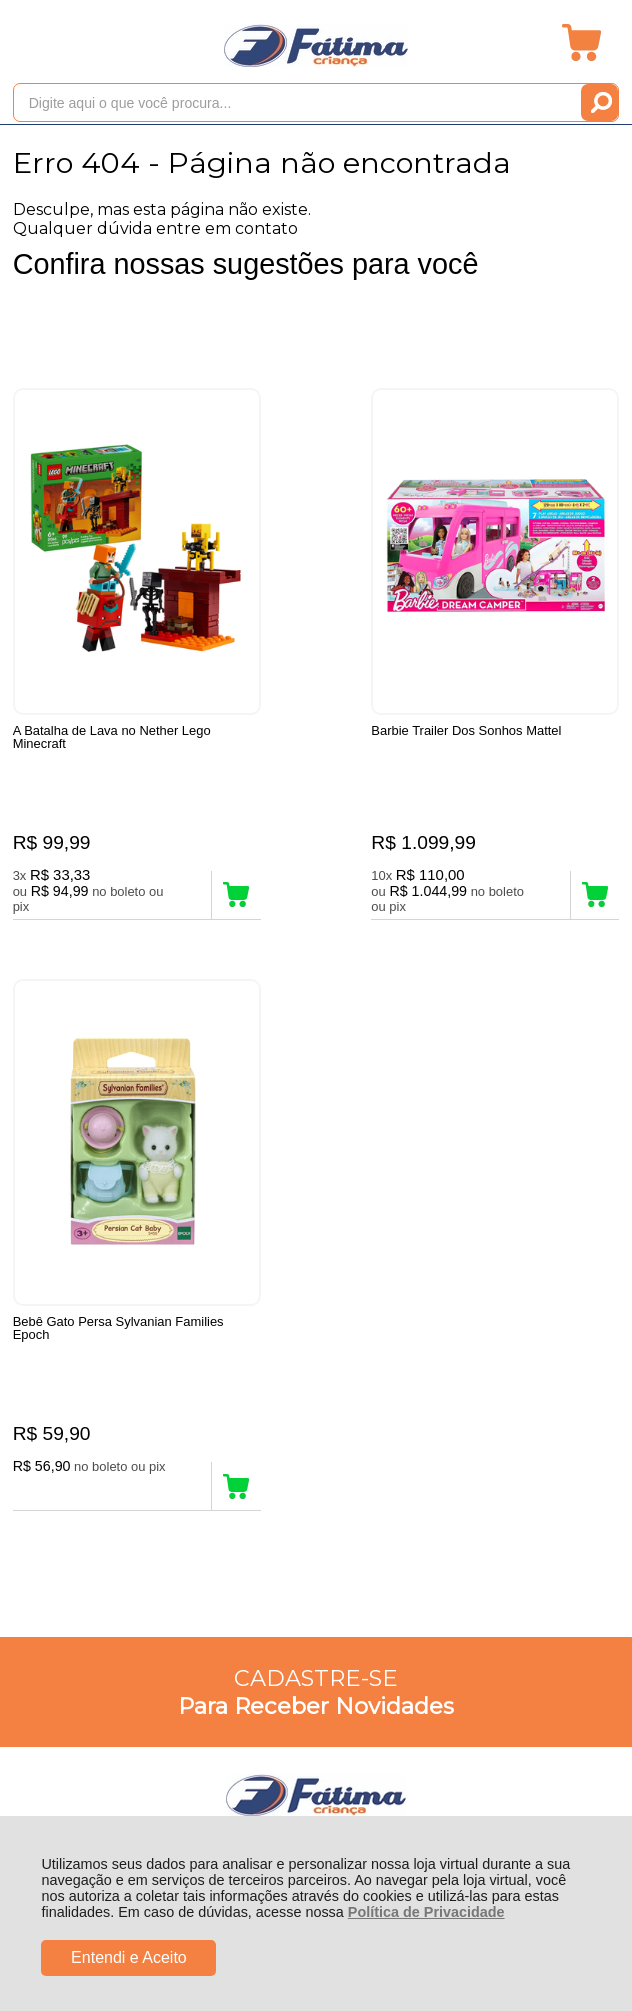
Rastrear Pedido (128, 1289)
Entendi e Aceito (129, 1957)
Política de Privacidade (426, 1912)
